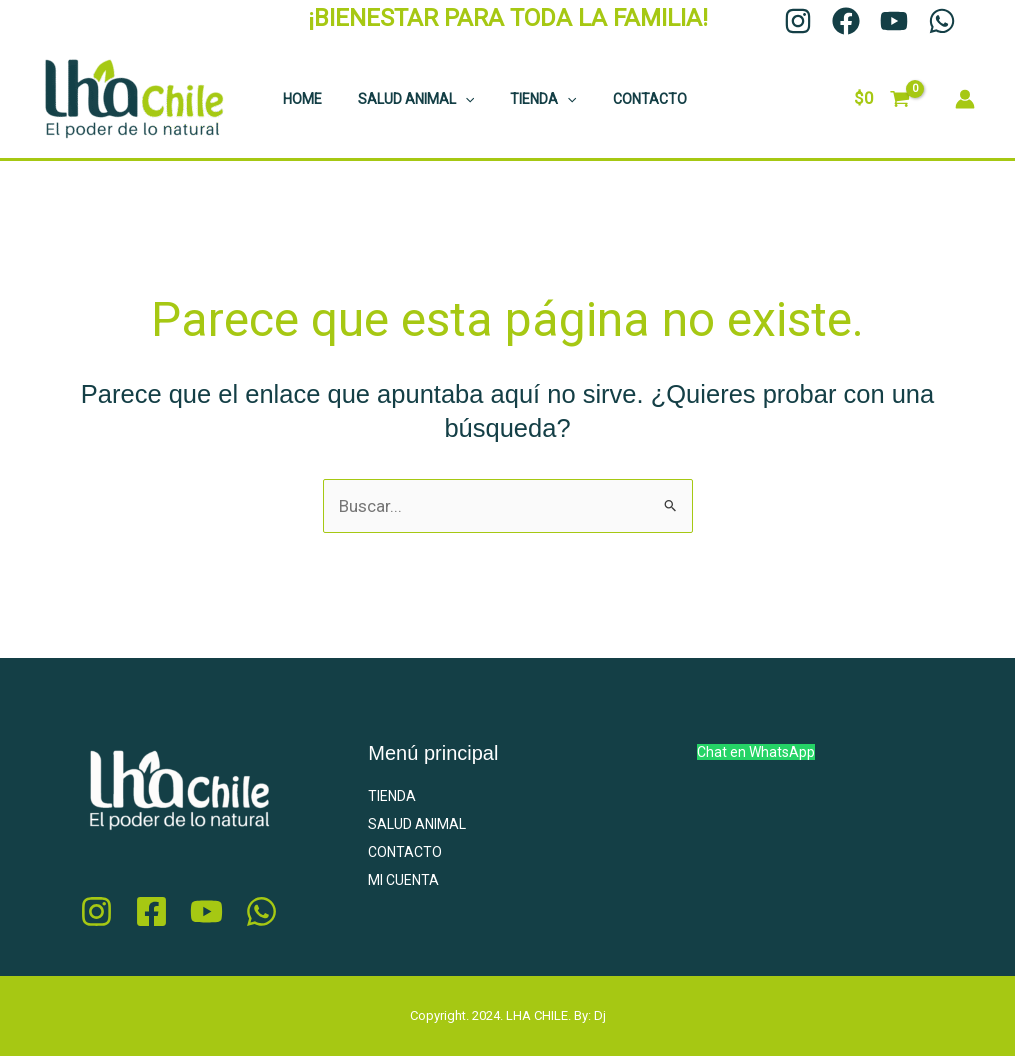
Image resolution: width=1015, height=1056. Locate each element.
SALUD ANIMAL (404, 99)
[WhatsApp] (942, 21)
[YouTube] (894, 21)
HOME (298, 99)
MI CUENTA (403, 880)
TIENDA (523, 99)
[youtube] (206, 911)
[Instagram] (798, 21)
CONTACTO (622, 99)
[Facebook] (846, 21)
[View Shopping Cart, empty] (882, 98)
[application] (453, 99)
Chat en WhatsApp (756, 752)
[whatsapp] (261, 911)
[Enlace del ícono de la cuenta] (965, 99)
